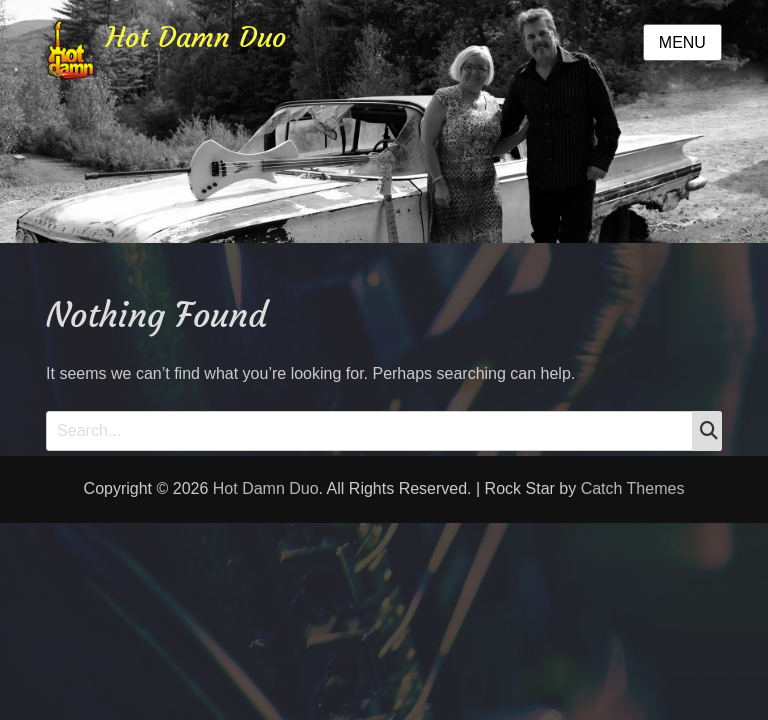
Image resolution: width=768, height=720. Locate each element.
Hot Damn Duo (196, 37)
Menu (682, 42)
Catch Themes (633, 488)
